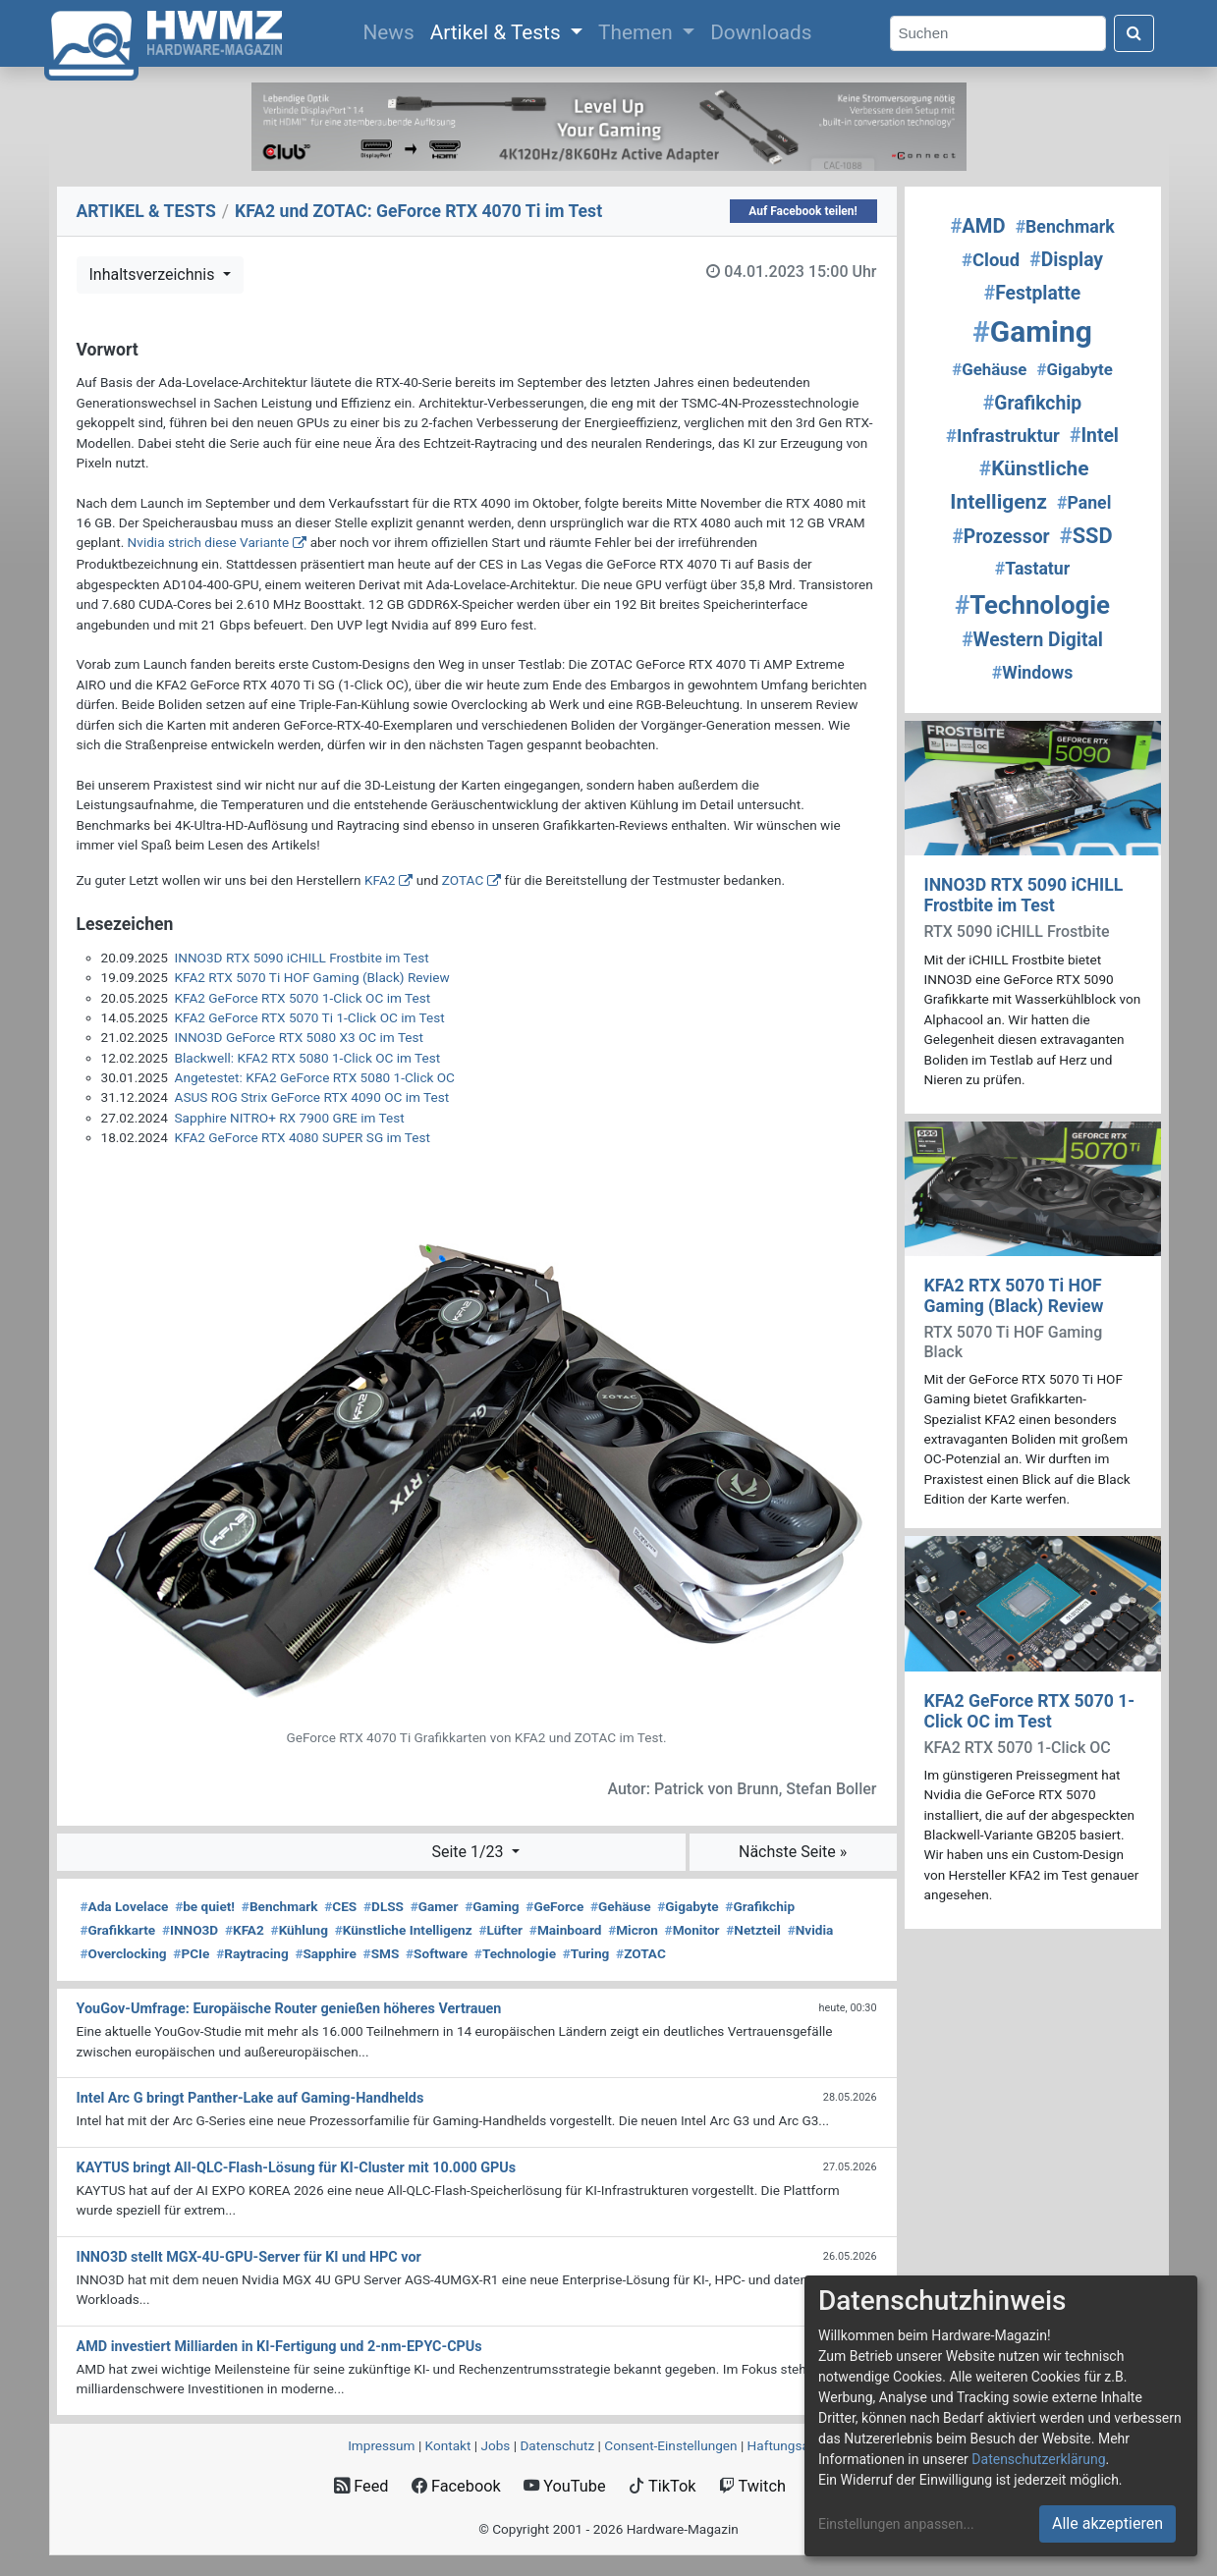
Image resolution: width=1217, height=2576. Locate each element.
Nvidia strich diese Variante (209, 542)
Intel (1094, 435)
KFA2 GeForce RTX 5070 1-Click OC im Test (303, 998)
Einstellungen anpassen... (896, 2524)
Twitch (752, 2486)
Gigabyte (687, 1906)
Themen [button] (638, 32)
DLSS (383, 1906)
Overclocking (124, 1953)
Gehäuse (620, 1906)
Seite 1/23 (469, 1851)
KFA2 (379, 880)
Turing (586, 1953)
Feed (361, 2486)
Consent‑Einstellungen (670, 2445)
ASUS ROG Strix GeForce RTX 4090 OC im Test (312, 1097)
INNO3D (190, 1930)
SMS (381, 1953)
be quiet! (205, 1906)
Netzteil (753, 1930)
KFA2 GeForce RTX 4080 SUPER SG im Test (302, 1137)
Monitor (692, 1930)
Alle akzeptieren (1107, 2523)
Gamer (435, 1906)
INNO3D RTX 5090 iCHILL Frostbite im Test (302, 957)
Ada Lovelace (125, 1906)
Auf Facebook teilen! (802, 211)
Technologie (515, 1953)
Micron (633, 1930)
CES (340, 1906)
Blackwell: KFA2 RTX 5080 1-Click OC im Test (308, 1058)
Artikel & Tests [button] (498, 32)
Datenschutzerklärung (1038, 2459)
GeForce (554, 1906)
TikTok (662, 2486)
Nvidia (811, 1930)
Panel (1084, 503)
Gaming (492, 1906)
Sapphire (325, 1953)
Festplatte (1032, 293)
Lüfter (500, 1930)
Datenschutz (557, 2445)
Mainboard (565, 1930)
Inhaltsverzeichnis (154, 274)
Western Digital (1032, 640)
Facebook (456, 2486)
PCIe (191, 1953)
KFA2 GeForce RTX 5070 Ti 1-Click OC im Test (310, 1017)
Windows (1033, 673)
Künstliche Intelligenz (403, 1930)
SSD (1086, 535)
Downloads (760, 32)
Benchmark (280, 1906)
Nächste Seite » (793, 1851)
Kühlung (299, 1930)
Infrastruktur (1003, 436)
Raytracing (252, 1953)
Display (1066, 259)
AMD (977, 226)
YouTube (564, 2486)
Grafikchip (760, 1906)
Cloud (991, 260)
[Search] (998, 34)
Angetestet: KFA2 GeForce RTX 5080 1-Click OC (315, 1077)
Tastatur (1032, 568)
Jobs (495, 2445)
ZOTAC (462, 880)
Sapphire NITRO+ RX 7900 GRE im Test (290, 1117)
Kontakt (448, 2445)
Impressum (381, 2445)
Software (437, 1953)
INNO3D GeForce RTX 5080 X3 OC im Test (299, 1037)
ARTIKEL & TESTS (146, 211)
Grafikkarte (118, 1930)
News (391, 30)
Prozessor (1000, 536)
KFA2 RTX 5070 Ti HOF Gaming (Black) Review (312, 977)
